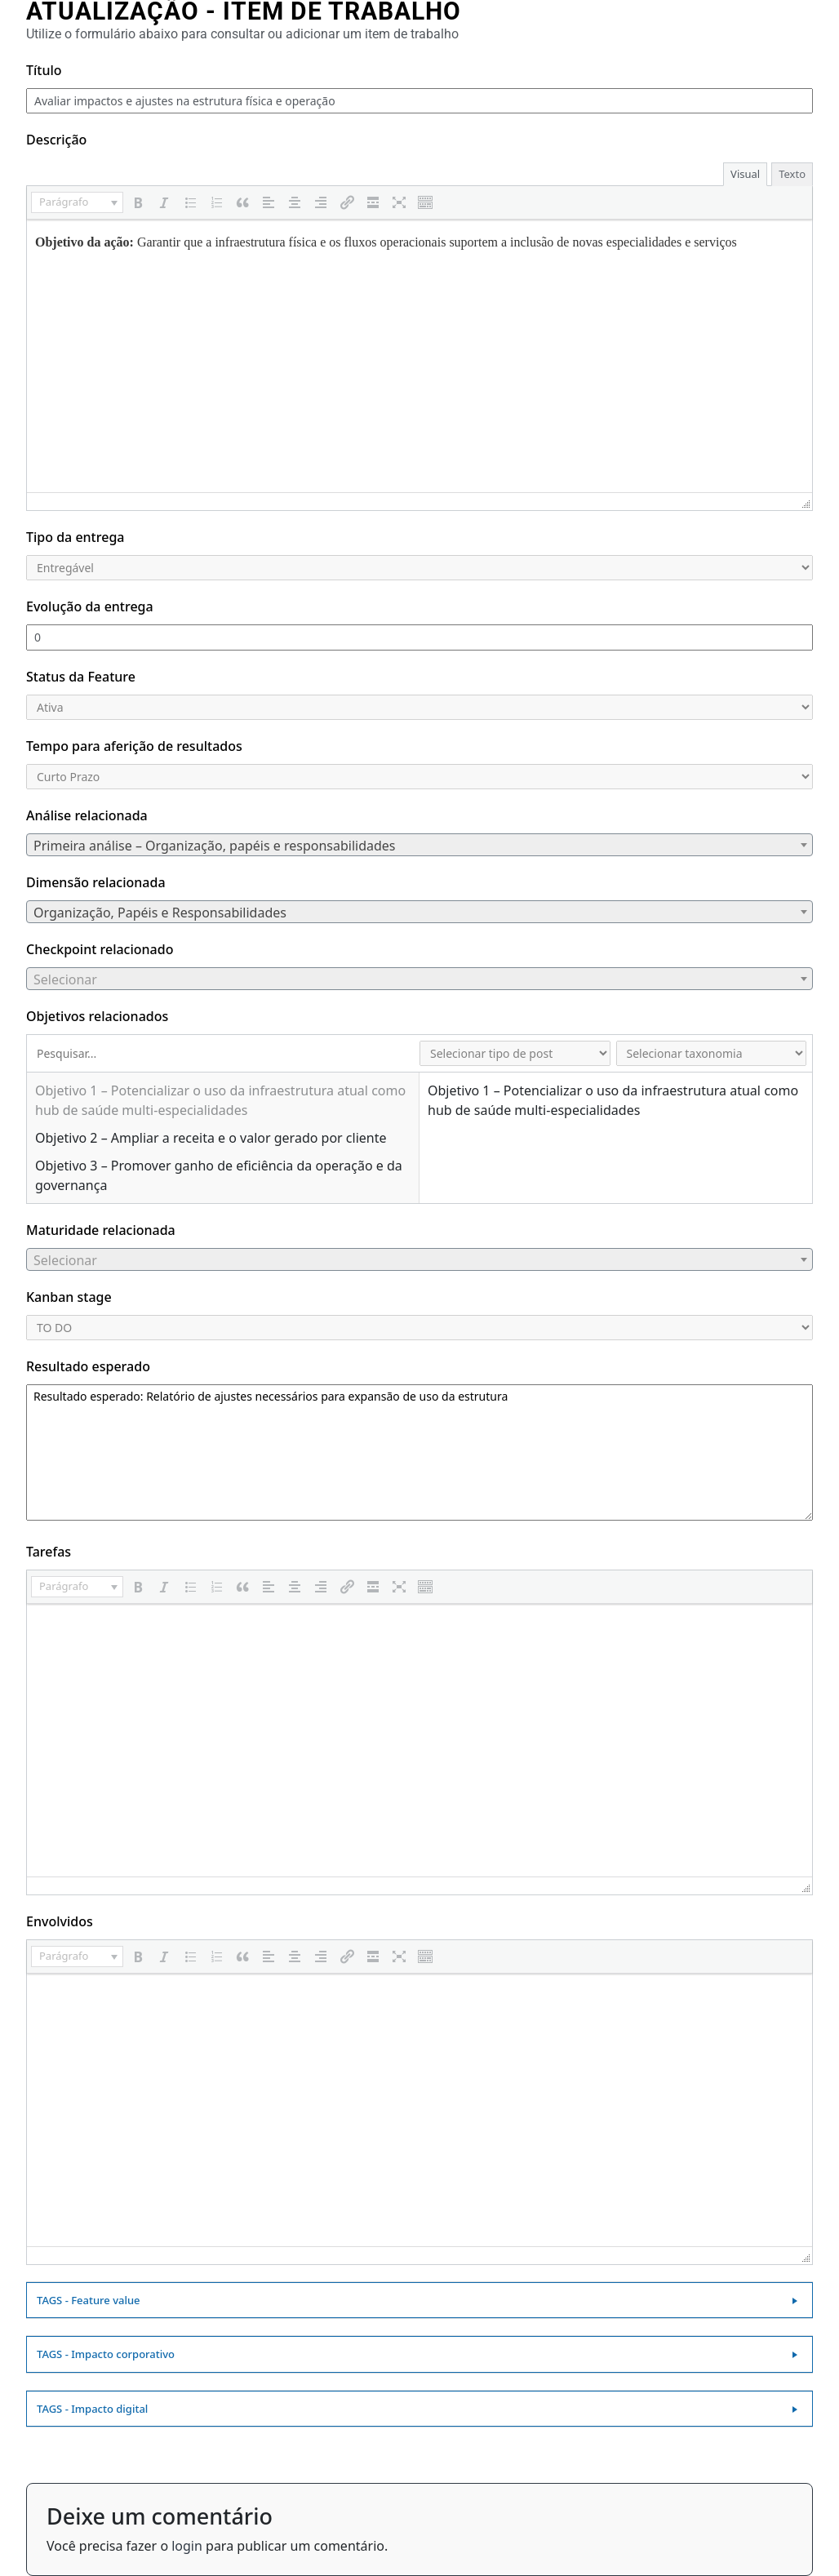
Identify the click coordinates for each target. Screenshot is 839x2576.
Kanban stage (69, 1297)
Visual (745, 174)
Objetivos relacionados (97, 1016)
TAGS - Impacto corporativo (106, 2354)
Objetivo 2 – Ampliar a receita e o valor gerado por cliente (211, 1138)
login (186, 2546)
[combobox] (419, 844)
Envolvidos (59, 1921)
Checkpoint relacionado (99, 949)
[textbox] (419, 845)
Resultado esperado (88, 1366)
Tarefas (48, 1552)
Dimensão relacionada (96, 882)
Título (44, 70)
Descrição (56, 140)
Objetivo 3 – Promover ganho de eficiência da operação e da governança (218, 1175)
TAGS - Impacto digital (92, 2408)
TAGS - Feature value (88, 2300)
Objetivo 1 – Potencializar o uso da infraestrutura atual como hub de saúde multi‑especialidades (220, 1100)
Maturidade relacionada (100, 1230)
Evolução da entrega (89, 606)
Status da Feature (80, 677)
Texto (792, 174)
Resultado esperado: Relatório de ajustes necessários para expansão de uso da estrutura (419, 1452)
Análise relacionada (87, 815)
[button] (77, 202)
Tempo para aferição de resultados (134, 746)
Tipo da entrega (75, 537)
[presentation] (77, 202)
